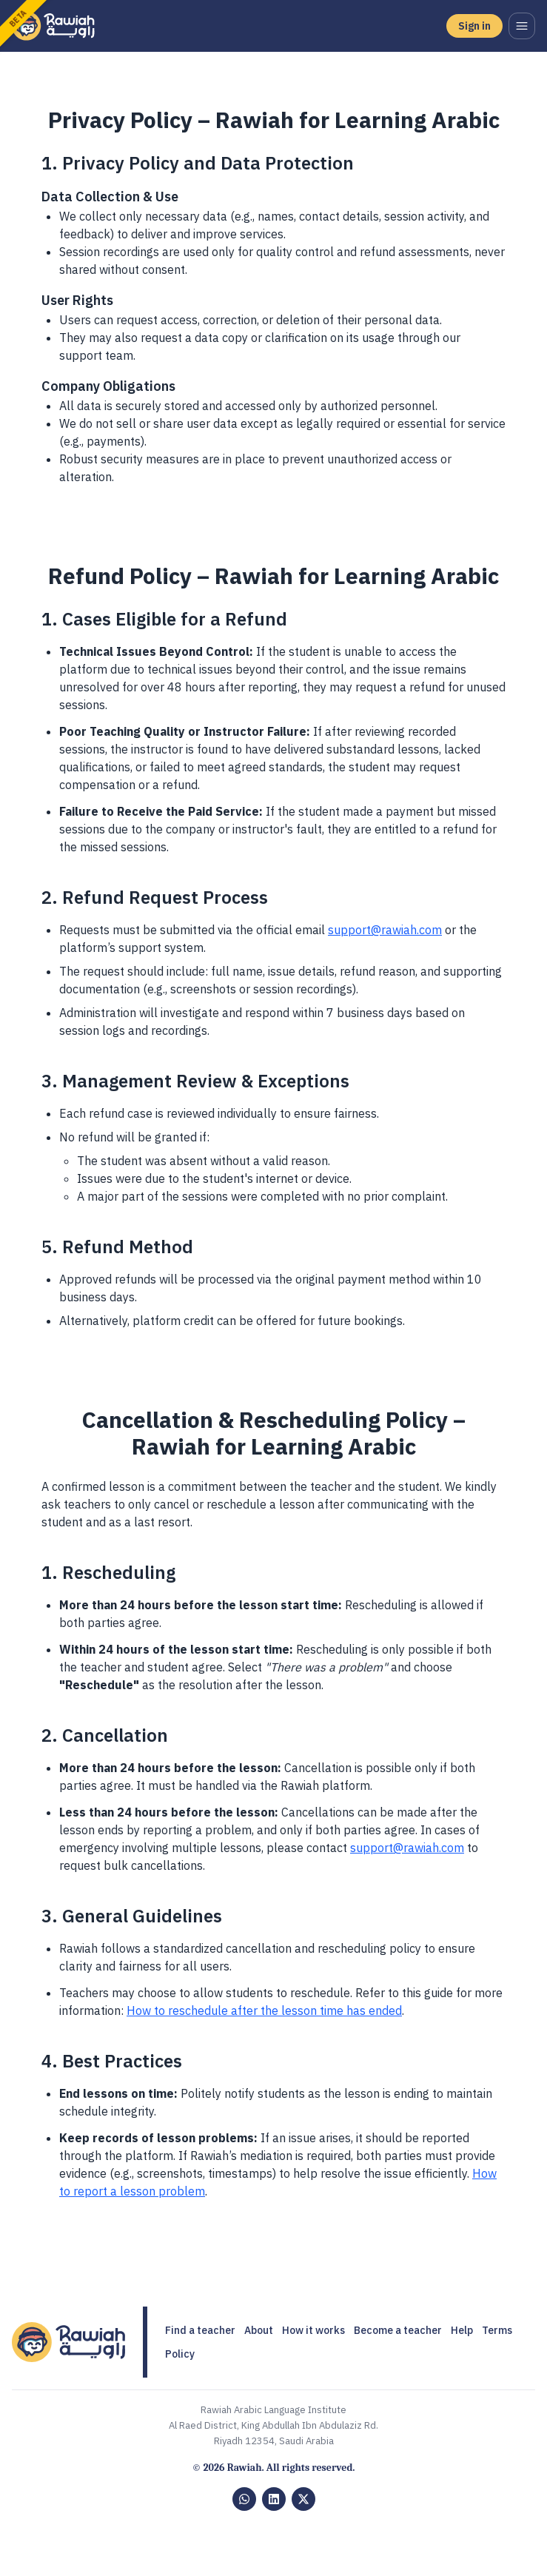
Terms (497, 2330)
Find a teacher (200, 2330)
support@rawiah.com (385, 929)
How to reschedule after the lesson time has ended (264, 2010)
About (258, 2330)
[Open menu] (522, 26)
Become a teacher (398, 2330)
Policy (180, 2354)
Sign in (474, 26)
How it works (313, 2330)
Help (462, 2330)
